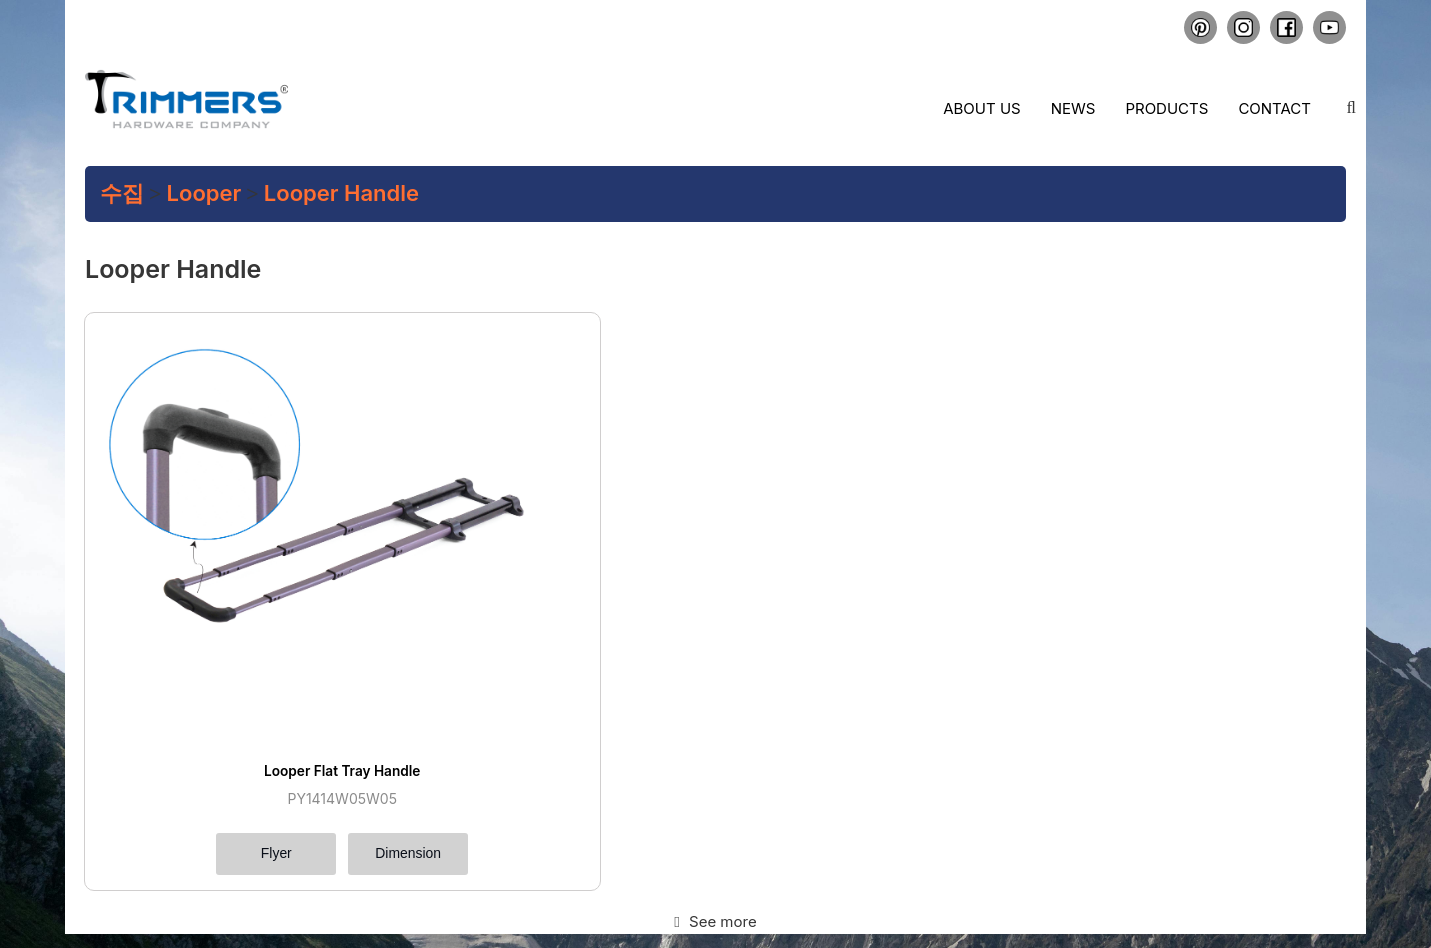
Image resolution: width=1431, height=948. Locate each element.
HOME (217, 862)
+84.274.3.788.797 (1019, 877)
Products (1166, 108)
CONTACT (227, 919)
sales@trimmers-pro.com (1027, 860)
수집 (122, 193)
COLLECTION (366, 881)
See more (715, 758)
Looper (204, 193)
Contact (1274, 108)
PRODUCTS (231, 881)
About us (981, 108)
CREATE (222, 900)
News (1073, 108)
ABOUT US (359, 862)
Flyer (167, 687)
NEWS (347, 900)
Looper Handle (341, 193)
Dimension (302, 687)
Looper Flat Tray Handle (235, 602)
